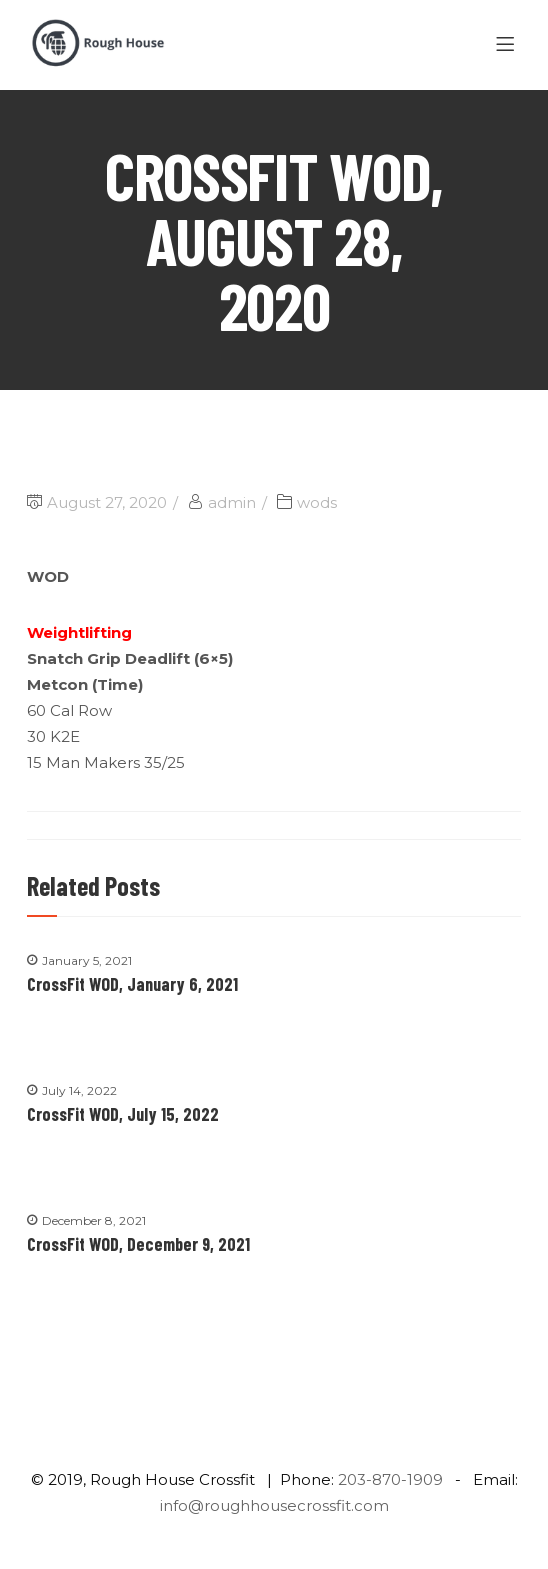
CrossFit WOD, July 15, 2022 (123, 1114)
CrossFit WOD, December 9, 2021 (138, 1244)
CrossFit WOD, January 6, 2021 (132, 984)
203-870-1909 (390, 1479)
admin (232, 502)
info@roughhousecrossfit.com (274, 1505)
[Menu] (508, 45)
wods (317, 502)
